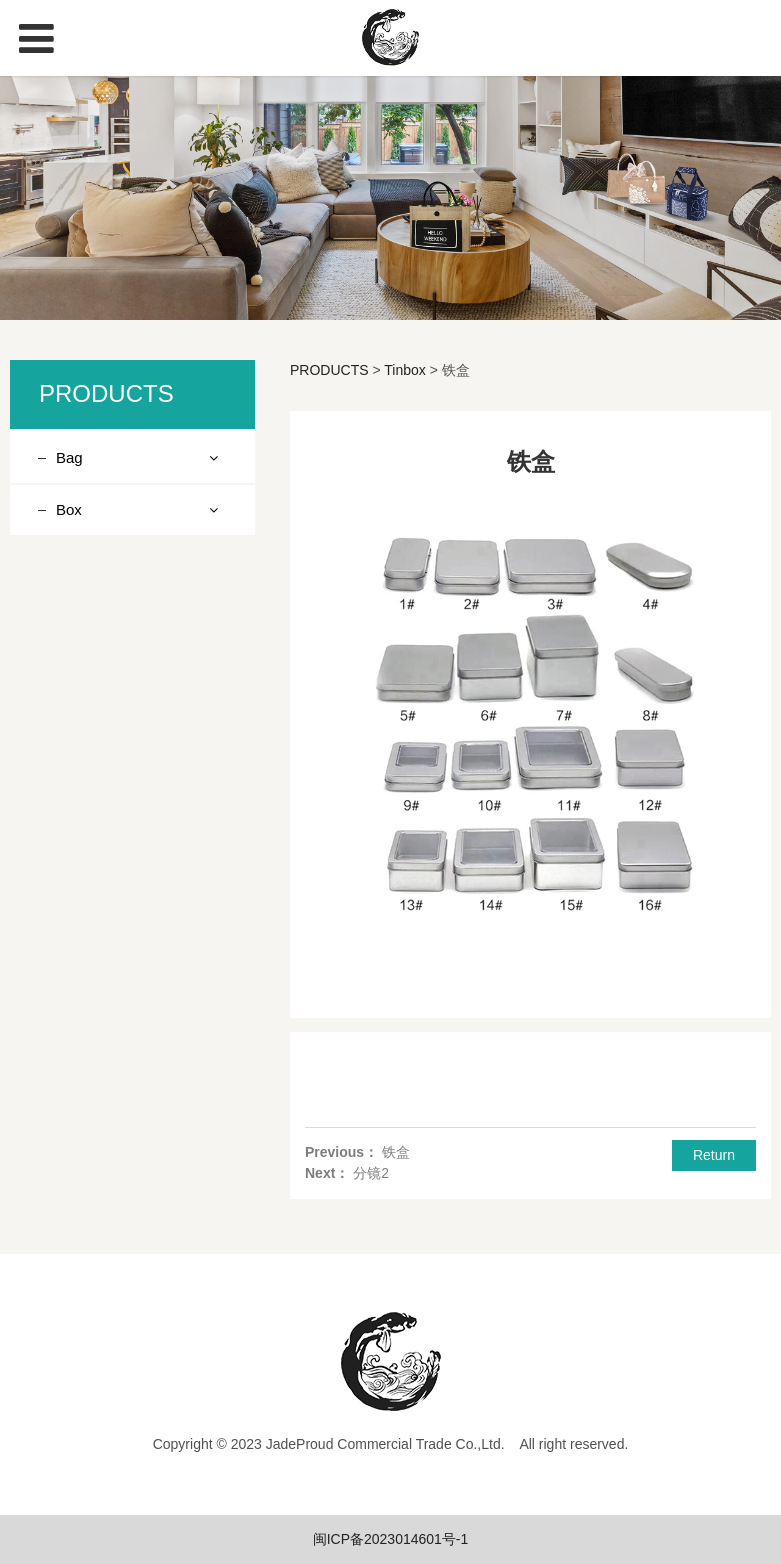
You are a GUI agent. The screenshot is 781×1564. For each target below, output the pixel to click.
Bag (69, 457)
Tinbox (405, 370)
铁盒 (396, 1152)
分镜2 (371, 1173)
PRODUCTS (329, 370)
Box (69, 509)
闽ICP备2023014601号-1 (391, 1539)
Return (714, 1155)
